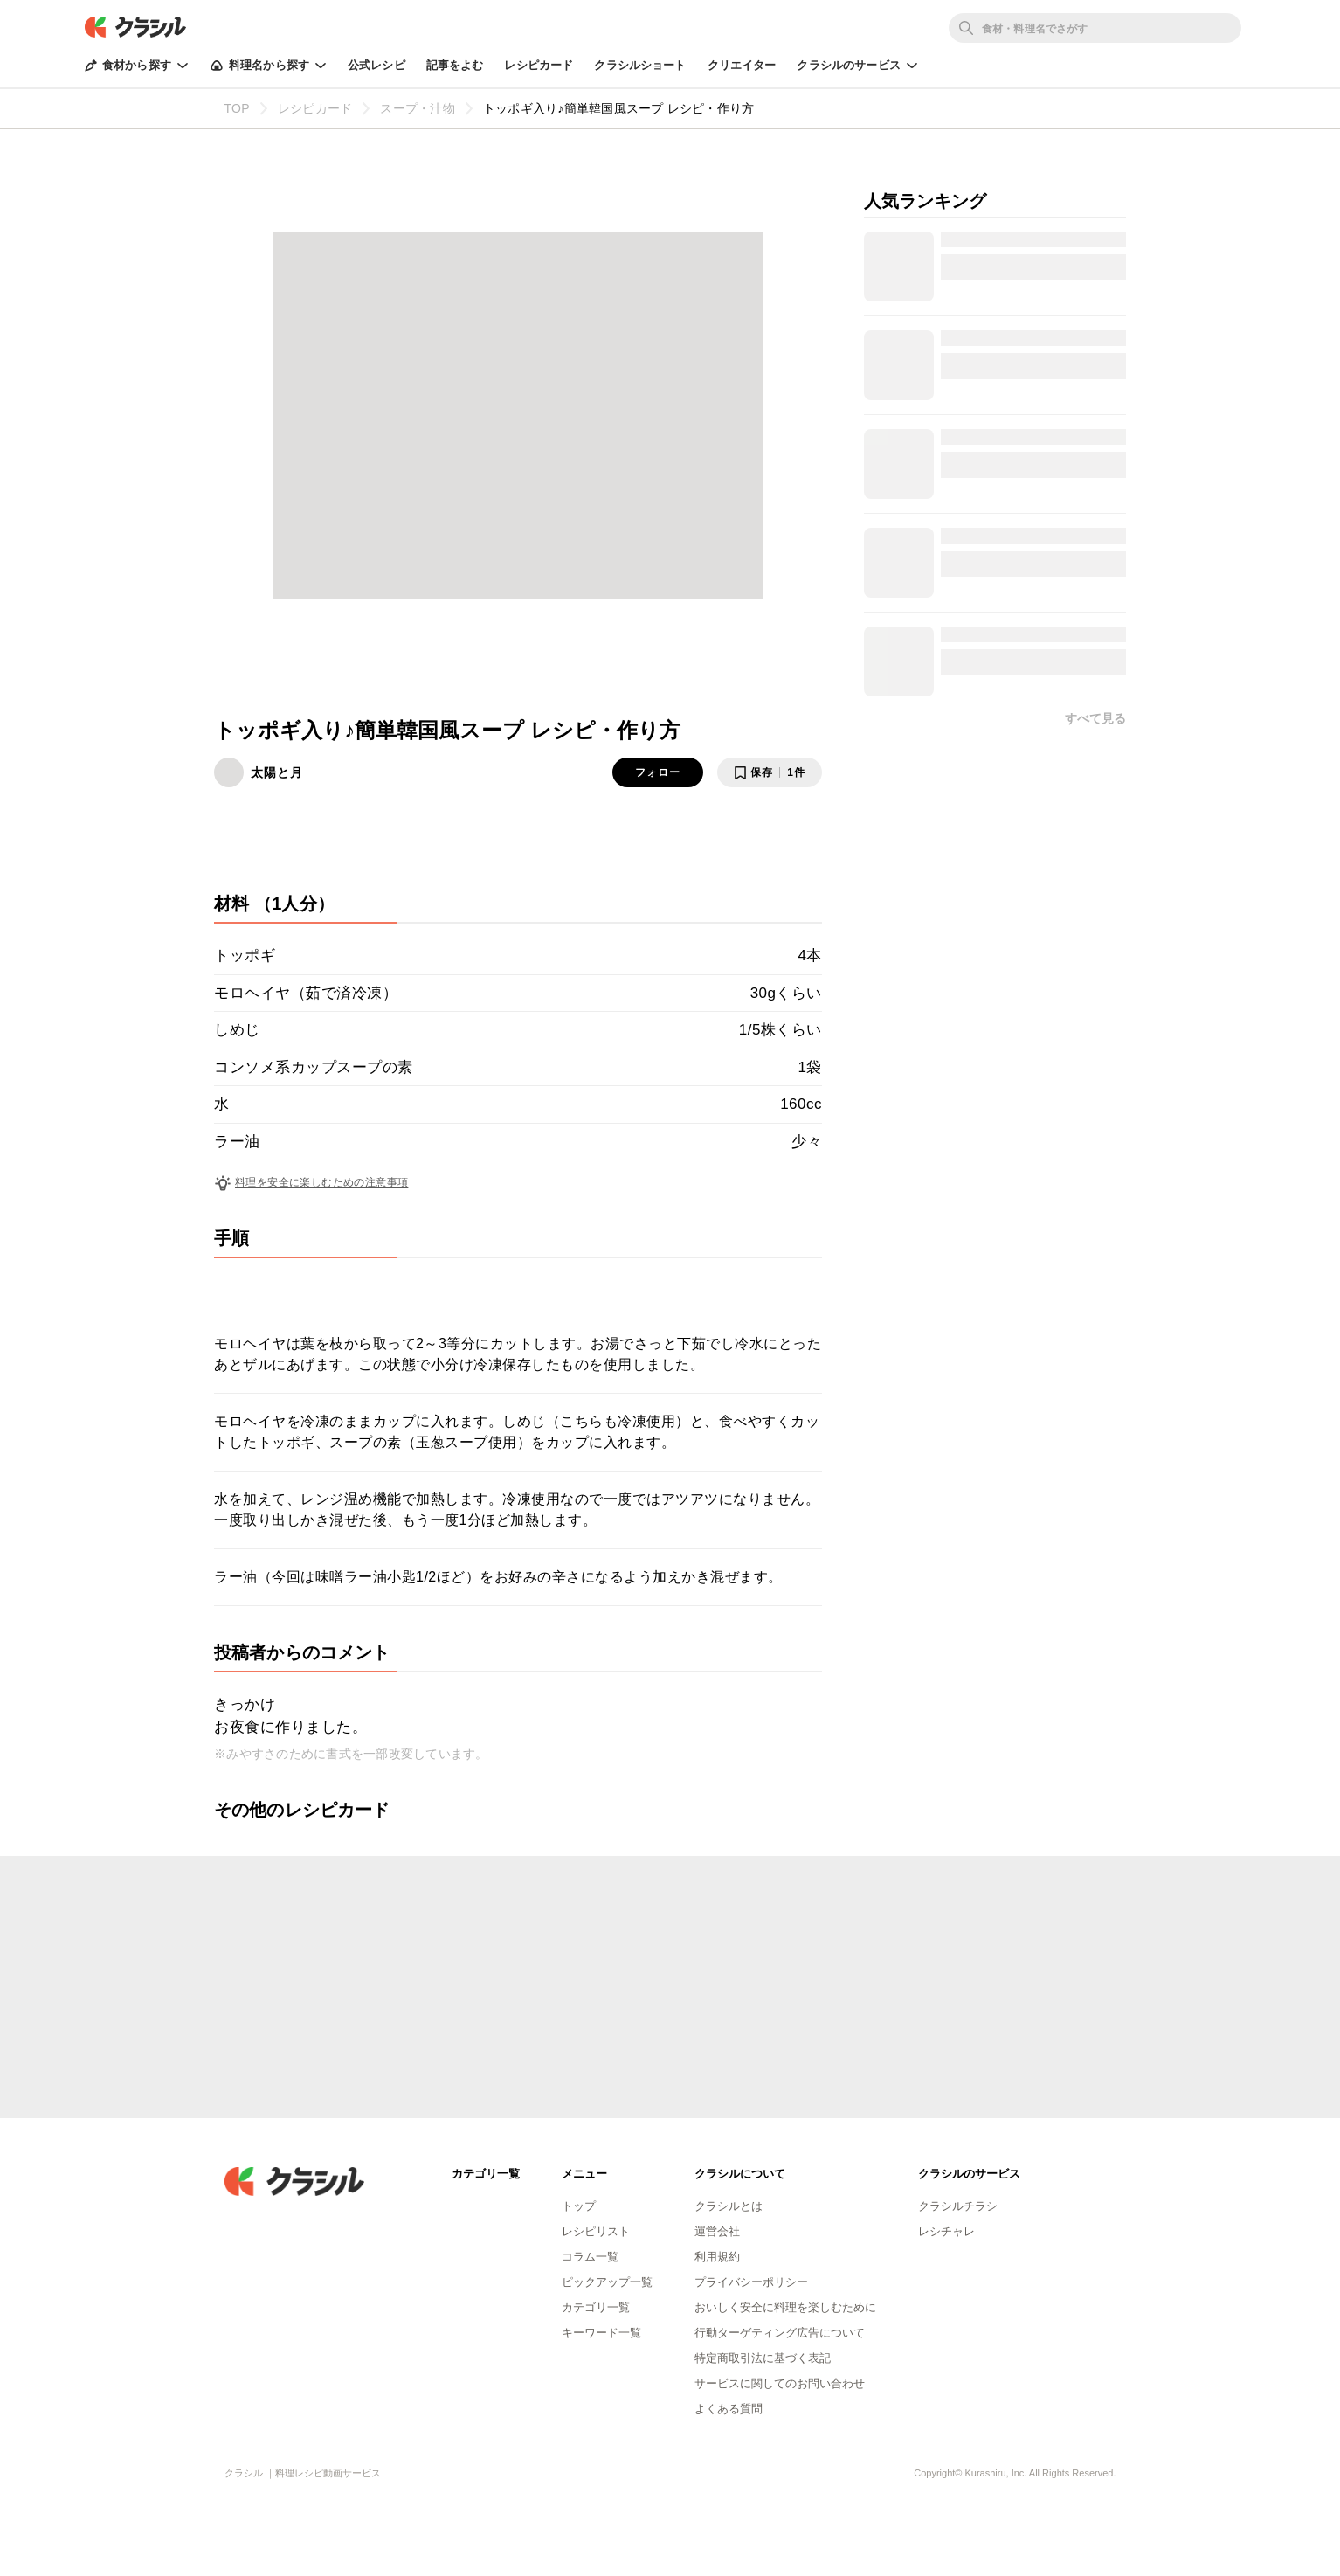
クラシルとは (728, 2205)
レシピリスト (596, 2231)
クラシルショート (640, 65)
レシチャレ (946, 2231)
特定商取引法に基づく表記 (762, 2358)
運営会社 (717, 2231)
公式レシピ (376, 65)
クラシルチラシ (958, 2205)
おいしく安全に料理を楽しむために (785, 2307)
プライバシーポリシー (751, 2282)
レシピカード (538, 65)
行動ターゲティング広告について (779, 2332)
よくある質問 (728, 2408)
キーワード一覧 (601, 2332)
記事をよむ (455, 65)
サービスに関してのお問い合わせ (779, 2383)
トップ (579, 2205)
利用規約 (717, 2256)
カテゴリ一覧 (596, 2307)
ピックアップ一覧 (607, 2282)
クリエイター (742, 65)
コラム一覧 (590, 2256)
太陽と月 (277, 772)
